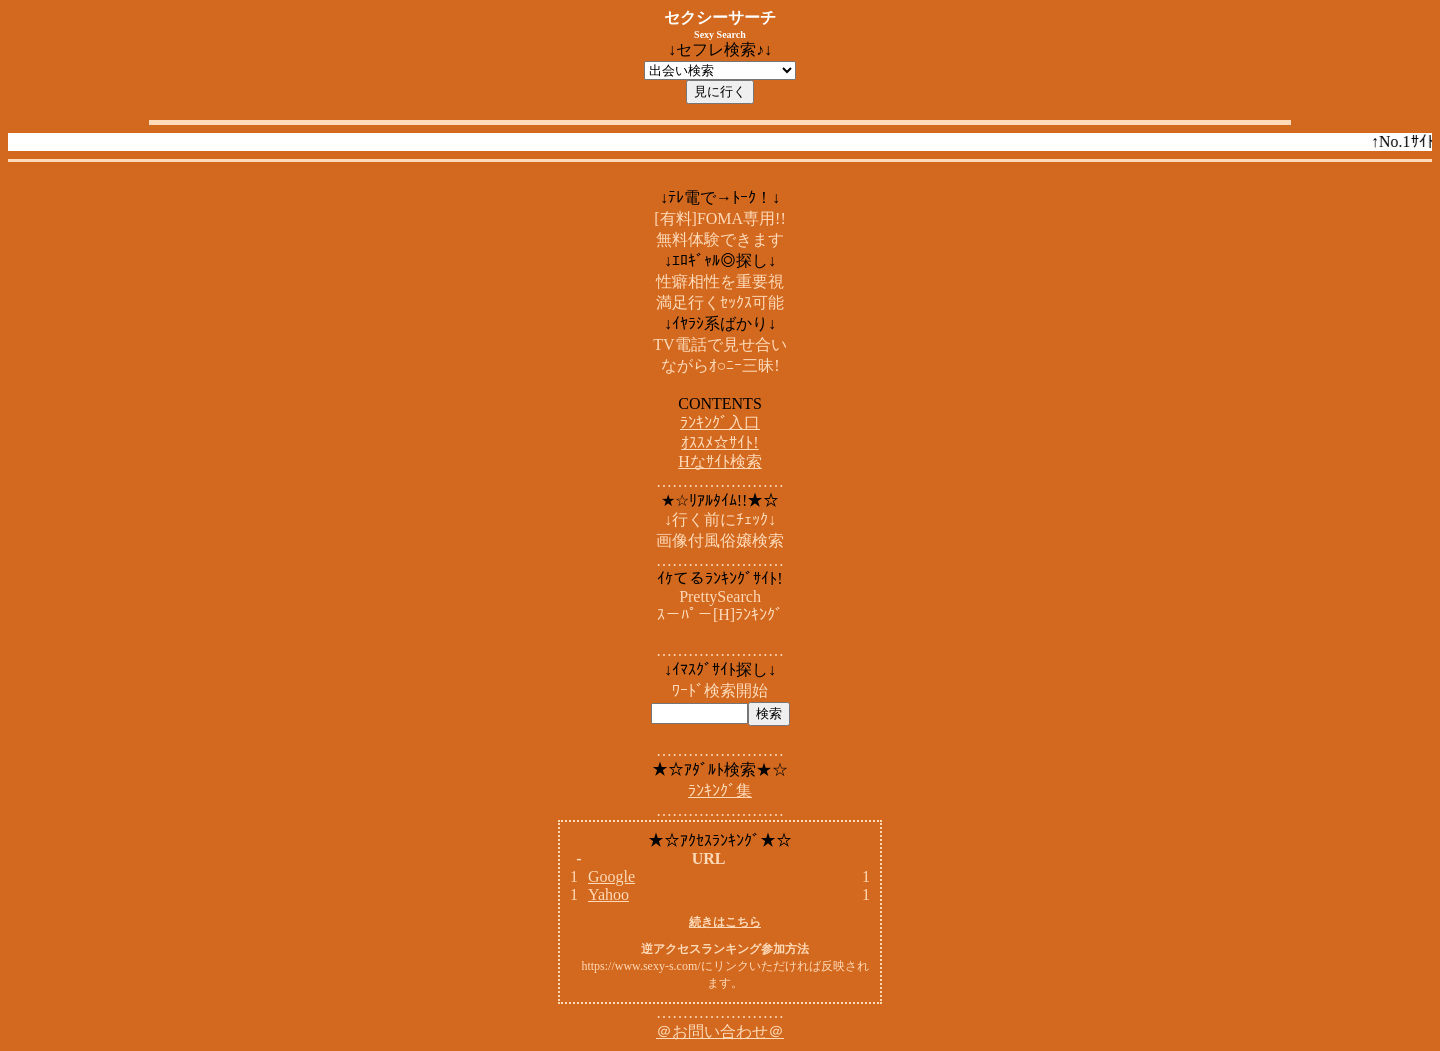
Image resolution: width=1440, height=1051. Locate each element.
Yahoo (608, 894)
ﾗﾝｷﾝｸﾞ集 (720, 790)
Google (611, 876)
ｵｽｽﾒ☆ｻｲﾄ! (719, 442)
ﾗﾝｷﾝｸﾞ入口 (720, 422)
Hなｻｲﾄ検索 (720, 461)
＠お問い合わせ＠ (720, 1031)
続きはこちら (725, 922)
